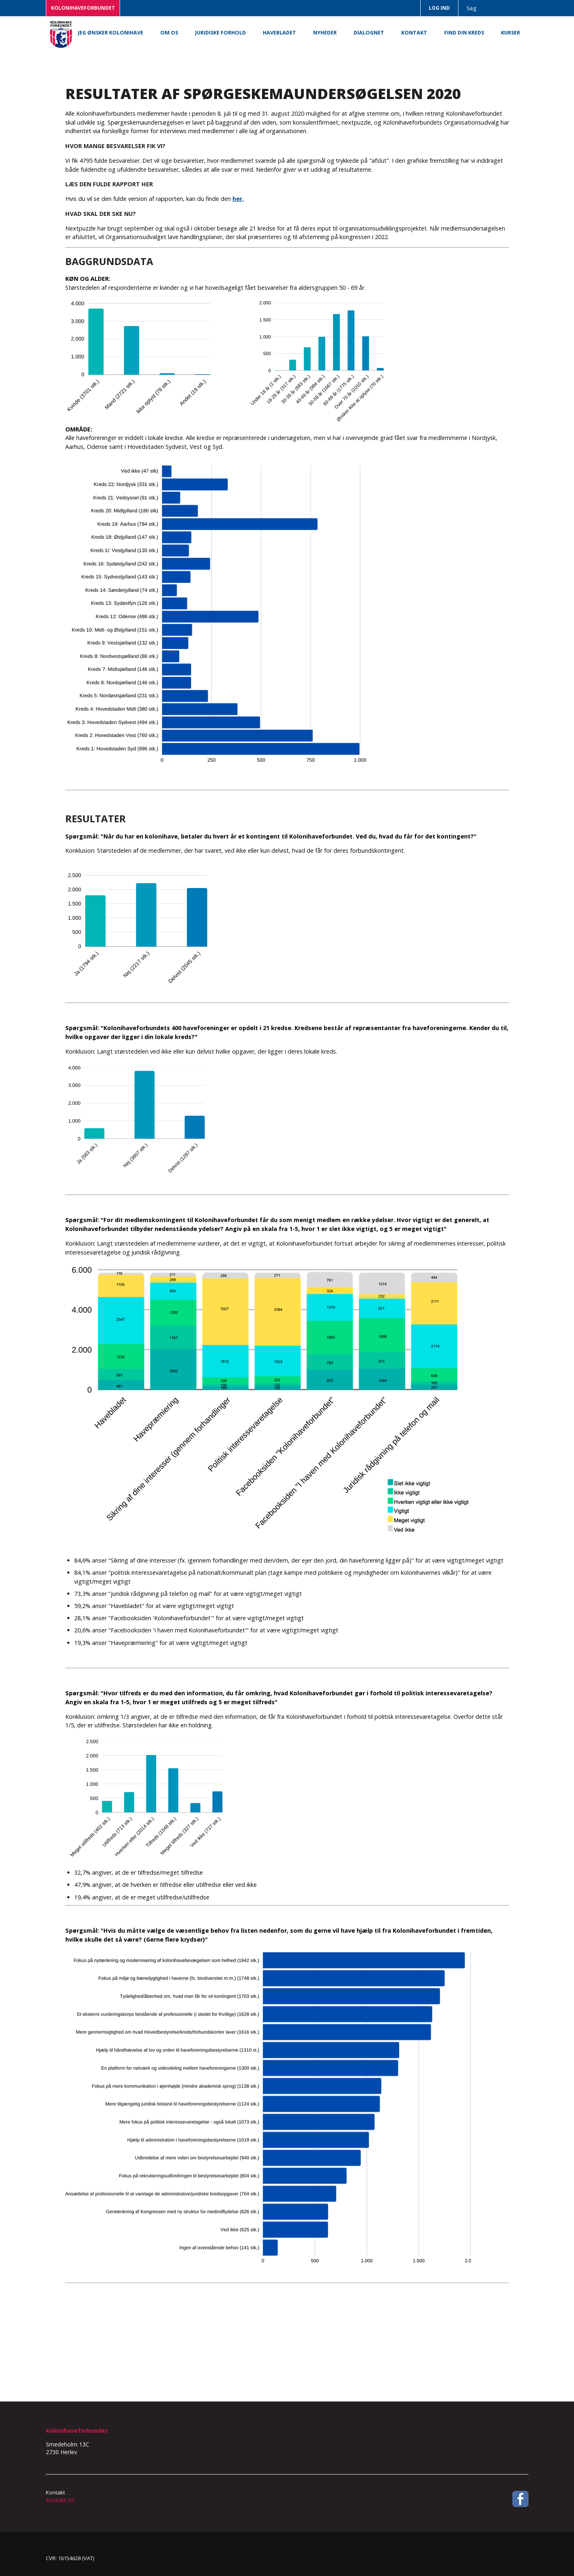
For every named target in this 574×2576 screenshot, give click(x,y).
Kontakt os (60, 2500)
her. (238, 199)
